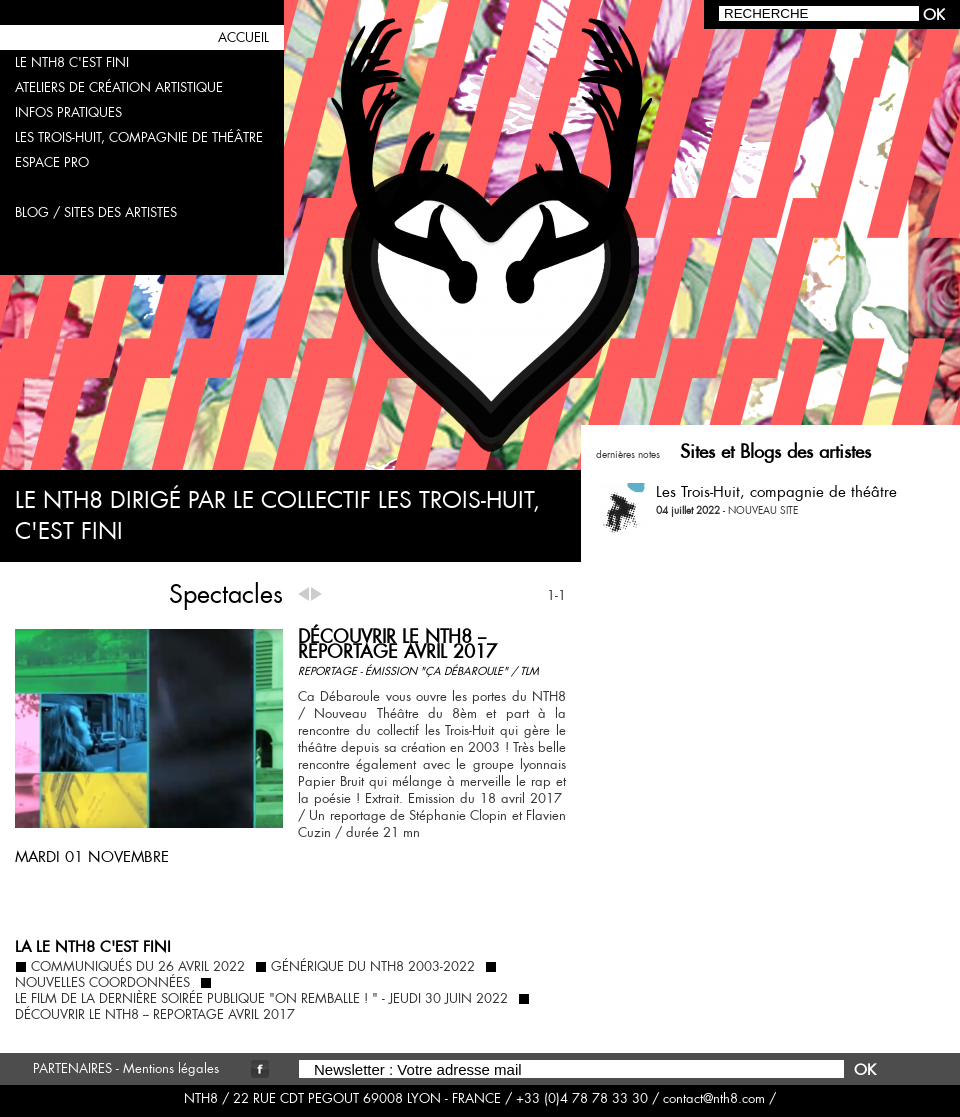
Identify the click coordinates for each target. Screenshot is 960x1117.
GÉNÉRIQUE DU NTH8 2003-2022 (373, 967)
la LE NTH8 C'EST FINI (93, 947)
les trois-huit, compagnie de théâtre (139, 137)
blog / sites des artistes (96, 212)
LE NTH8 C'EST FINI (72, 62)
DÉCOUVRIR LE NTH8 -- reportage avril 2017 (397, 644)
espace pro (52, 162)
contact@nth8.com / (719, 1098)
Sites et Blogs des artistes (775, 451)
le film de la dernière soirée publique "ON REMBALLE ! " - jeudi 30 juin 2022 (261, 999)
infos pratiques (68, 112)
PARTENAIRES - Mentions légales (126, 1068)
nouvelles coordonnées (102, 983)
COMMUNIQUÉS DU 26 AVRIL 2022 (138, 967)
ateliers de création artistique (119, 87)
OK (865, 1069)
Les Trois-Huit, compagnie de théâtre (776, 491)
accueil (243, 37)
